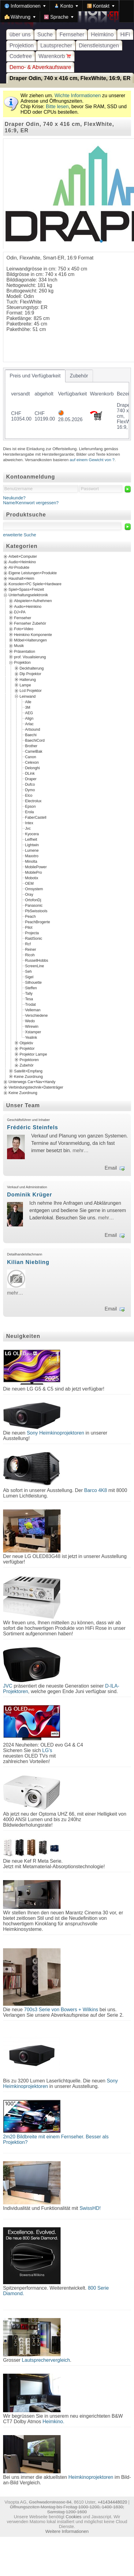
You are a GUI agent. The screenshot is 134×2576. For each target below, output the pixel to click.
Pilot (28, 927)
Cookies (73, 2516)
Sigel (29, 977)
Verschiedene (36, 1015)
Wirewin (32, 1026)
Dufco (30, 784)
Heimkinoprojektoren (90, 2477)
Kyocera (32, 834)
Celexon (32, 762)
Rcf (28, 944)
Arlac (29, 724)
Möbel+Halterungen (30, 640)
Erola (29, 812)
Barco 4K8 (95, 1490)
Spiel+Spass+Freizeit (26, 590)
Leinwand (27, 696)
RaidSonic (33, 938)
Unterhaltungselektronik (28, 595)
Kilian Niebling (28, 1262)
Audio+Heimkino (22, 562)
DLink (30, 773)
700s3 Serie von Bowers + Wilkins (61, 2009)
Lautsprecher (56, 45)
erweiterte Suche (19, 534)
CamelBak (33, 751)
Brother (31, 746)
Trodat (30, 1004)
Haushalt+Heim (21, 579)
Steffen (31, 988)
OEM (29, 883)
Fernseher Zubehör (30, 623)
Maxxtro (32, 856)
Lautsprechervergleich (46, 2360)
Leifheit (31, 839)
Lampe (25, 685)
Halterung (28, 679)
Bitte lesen (57, 106)
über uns (20, 34)
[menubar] (67, 11)
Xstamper (33, 1032)
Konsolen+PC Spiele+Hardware (35, 584)
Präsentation (24, 651)
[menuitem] (25, 5)
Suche (45, 34)
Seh (28, 971)
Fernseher (71, 34)
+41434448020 (112, 2502)
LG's (47, 1750)
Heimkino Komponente (33, 634)
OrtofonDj (33, 900)
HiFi (125, 34)
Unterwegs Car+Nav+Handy (32, 1082)
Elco (28, 795)
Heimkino (102, 34)
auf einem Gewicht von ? (92, 460)
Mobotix (31, 878)
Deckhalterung (32, 668)
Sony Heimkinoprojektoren (55, 1432)
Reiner (30, 949)
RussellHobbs (36, 960)
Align (29, 718)
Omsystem (34, 889)
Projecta (32, 933)
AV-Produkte (19, 568)
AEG (29, 713)
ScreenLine (34, 966)
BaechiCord (35, 740)
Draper (30, 779)
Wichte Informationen (77, 95)
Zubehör (27, 1065)
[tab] (35, 375)
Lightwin (32, 845)
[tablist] (67, 404)
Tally (28, 993)
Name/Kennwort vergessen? (31, 502)
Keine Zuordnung (28, 1077)
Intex (29, 823)
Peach (30, 916)
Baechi (30, 735)
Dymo (30, 790)
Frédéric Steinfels (32, 1127)
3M (27, 707)
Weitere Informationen (66, 2531)
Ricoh (30, 955)
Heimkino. (53, 2421)
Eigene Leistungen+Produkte (33, 573)
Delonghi (32, 768)
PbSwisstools (36, 911)
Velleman (32, 1010)
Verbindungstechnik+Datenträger (36, 1088)
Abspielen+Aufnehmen (33, 601)
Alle (28, 702)
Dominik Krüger (29, 1195)
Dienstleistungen (99, 45)
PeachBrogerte (37, 922)
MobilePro (33, 872)
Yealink (31, 1037)
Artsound (32, 729)
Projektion (21, 45)
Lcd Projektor (31, 691)
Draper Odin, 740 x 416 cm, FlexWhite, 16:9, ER (70, 78)
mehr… (80, 1150)
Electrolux (33, 801)
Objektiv (26, 1043)
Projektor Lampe (33, 1054)
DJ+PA (20, 612)
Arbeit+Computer (23, 557)
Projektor (27, 1048)
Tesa (29, 999)
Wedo (30, 1021)
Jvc (28, 828)
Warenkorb (55, 56)
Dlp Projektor (30, 674)
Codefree (20, 56)
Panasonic (34, 905)
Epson (30, 806)
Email (111, 1167)
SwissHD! (89, 2208)
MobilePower (36, 867)
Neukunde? (14, 497)
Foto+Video (23, 629)
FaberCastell (35, 817)
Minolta (31, 861)
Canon (30, 757)
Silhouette (33, 982)
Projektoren (29, 1060)
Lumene (32, 850)
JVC (7, 1686)
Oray (29, 894)
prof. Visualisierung (30, 657)
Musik (19, 646)
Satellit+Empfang (28, 1071)
